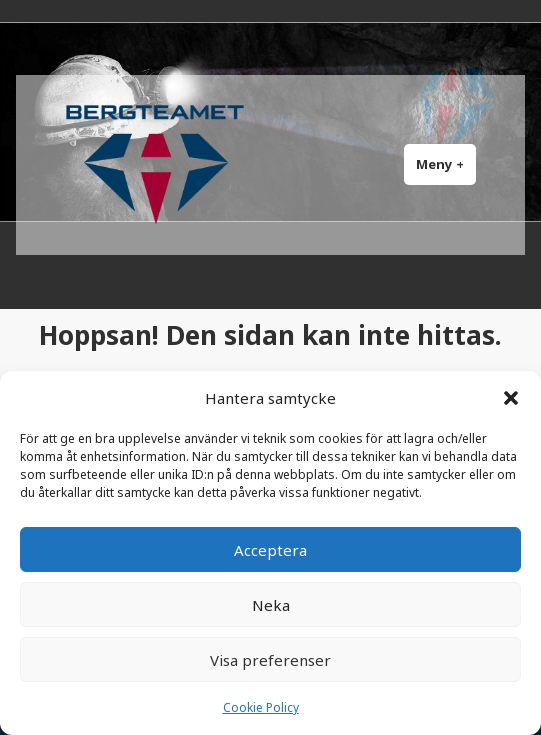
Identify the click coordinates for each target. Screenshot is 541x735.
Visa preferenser (270, 660)
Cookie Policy (261, 707)
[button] (511, 398)
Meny (446, 163)
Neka (271, 605)
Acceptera (270, 550)
